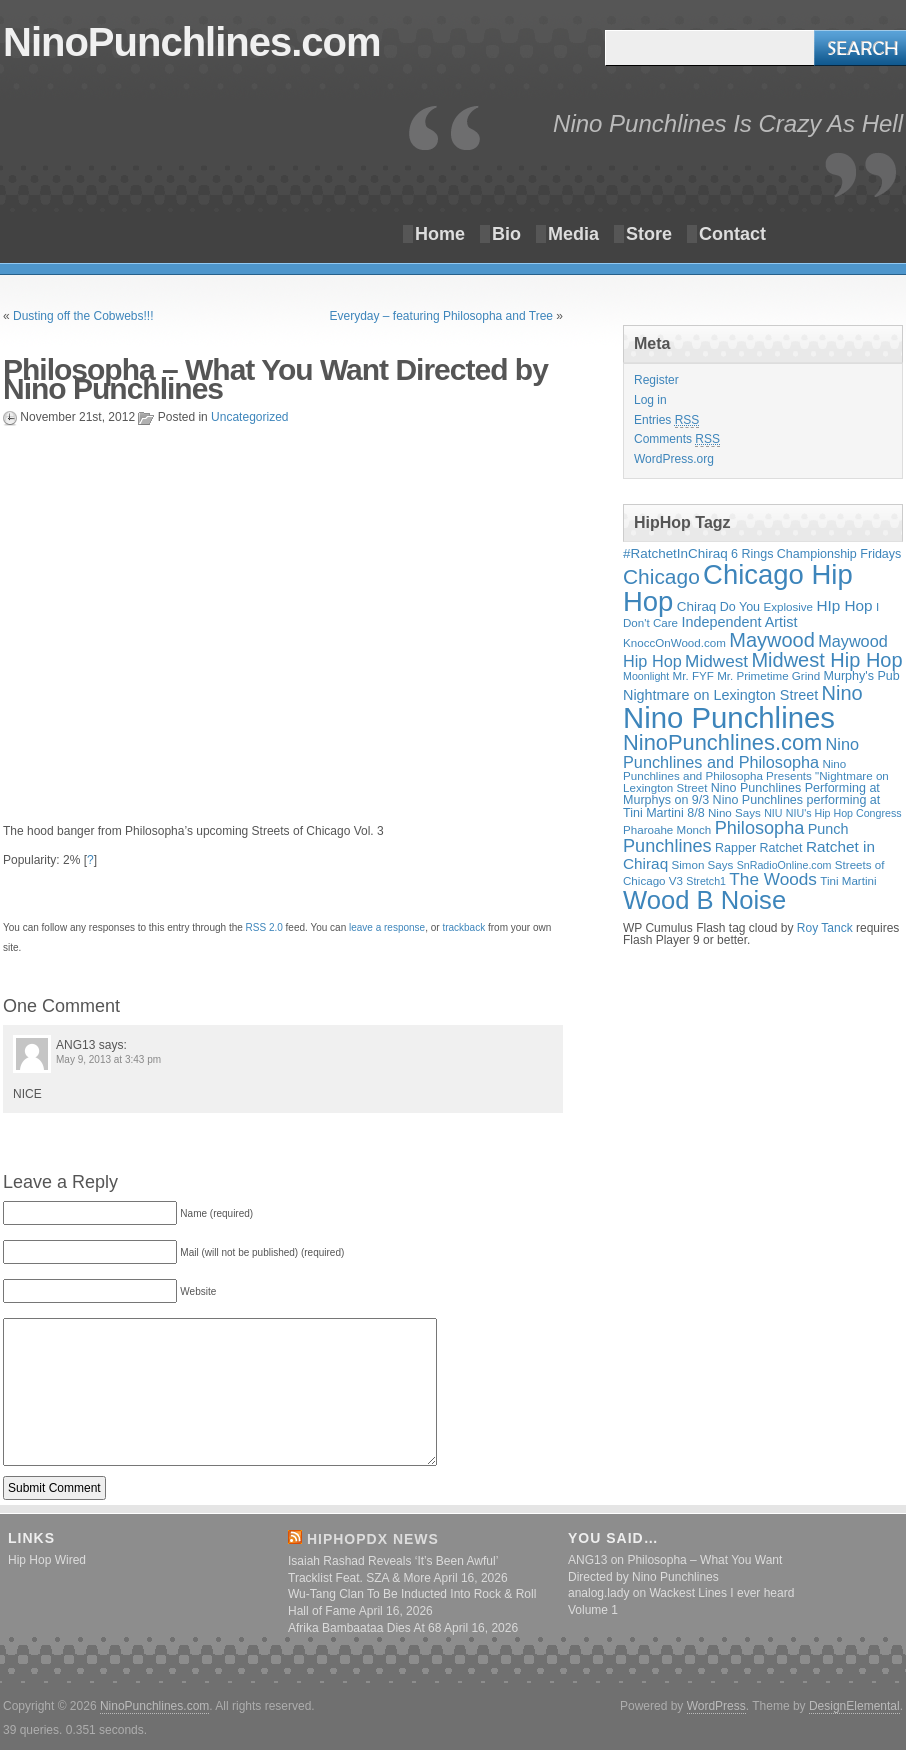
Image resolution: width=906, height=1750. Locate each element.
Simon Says (703, 864)
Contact (732, 234)
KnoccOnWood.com (674, 642)
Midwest (716, 661)
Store (649, 234)
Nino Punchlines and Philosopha (741, 753)
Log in (650, 400)
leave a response (387, 927)
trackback (463, 927)
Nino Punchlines (729, 717)
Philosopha (760, 828)
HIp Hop (844, 605)
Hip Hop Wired (47, 1560)
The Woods (773, 879)
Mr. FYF (693, 675)
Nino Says (734, 812)
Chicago (661, 576)
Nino (842, 693)
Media (573, 234)
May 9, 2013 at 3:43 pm (108, 1059)
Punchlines (667, 846)
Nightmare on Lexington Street (720, 695)
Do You (740, 607)
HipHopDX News (373, 1539)
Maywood (772, 640)
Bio (506, 234)
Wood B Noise (704, 900)
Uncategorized (249, 417)
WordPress (716, 1706)
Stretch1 (706, 881)
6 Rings (752, 554)
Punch (828, 829)
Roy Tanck (825, 928)
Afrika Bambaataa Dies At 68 (364, 1628)
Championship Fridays (839, 554)
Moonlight (646, 676)
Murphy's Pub (862, 676)
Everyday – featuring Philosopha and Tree (441, 316)
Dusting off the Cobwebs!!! (83, 316)
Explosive (788, 606)
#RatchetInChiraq (675, 553)
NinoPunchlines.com (192, 42)
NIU (773, 813)
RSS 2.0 (264, 927)
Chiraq (697, 606)
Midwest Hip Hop (826, 660)
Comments (677, 439)
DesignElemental (854, 1706)
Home (440, 234)
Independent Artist (739, 622)
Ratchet (780, 848)
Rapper (735, 848)
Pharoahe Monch (667, 829)
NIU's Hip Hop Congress (844, 813)
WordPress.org (674, 459)
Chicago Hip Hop (738, 588)
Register (656, 380)
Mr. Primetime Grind (768, 675)
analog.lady (598, 1593)
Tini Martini (848, 880)
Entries (666, 420)
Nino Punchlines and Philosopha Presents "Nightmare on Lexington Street (756, 775)
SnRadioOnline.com (784, 865)
